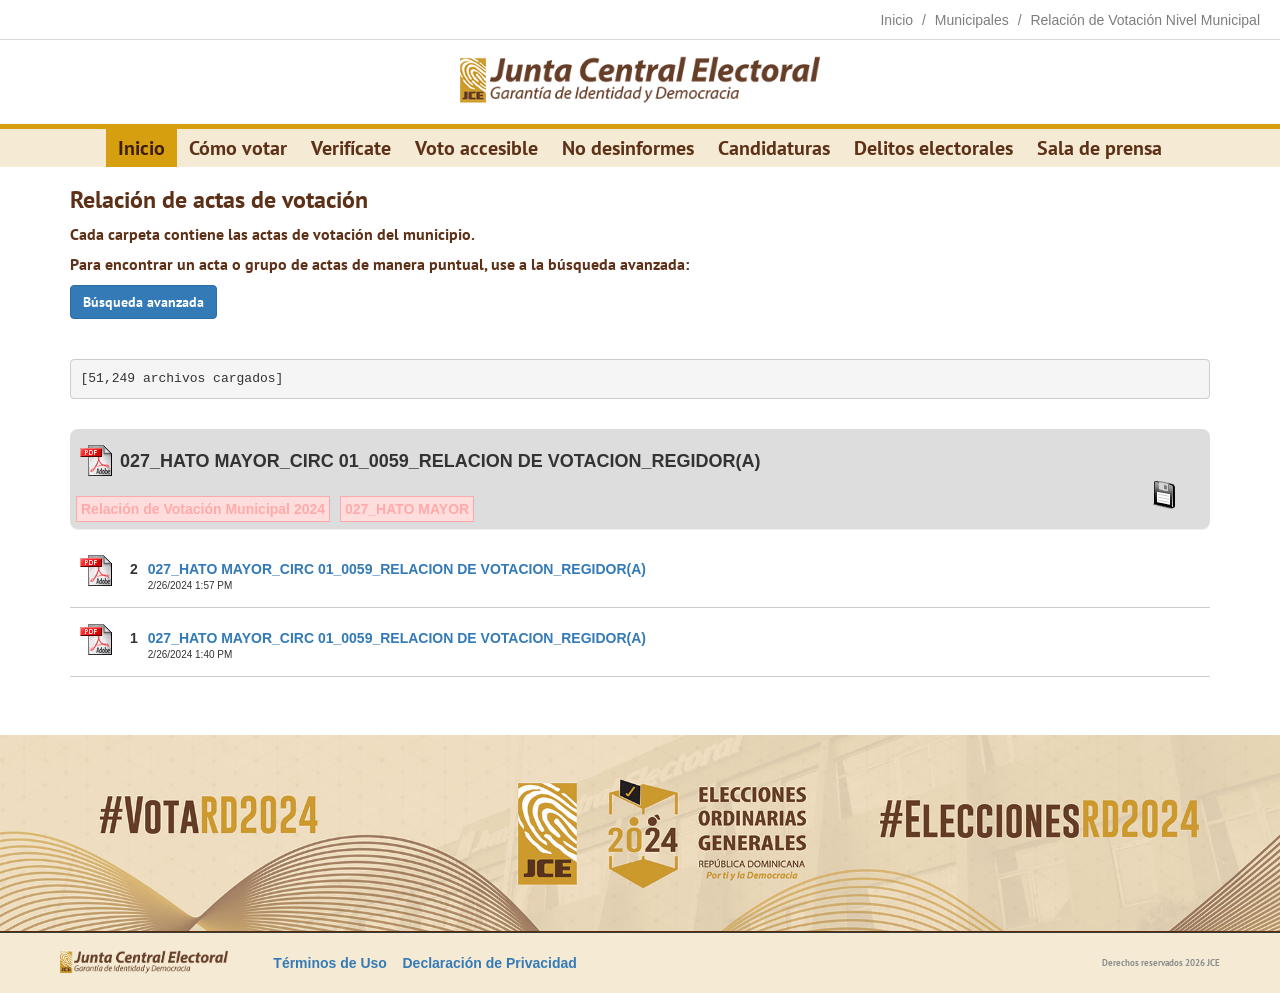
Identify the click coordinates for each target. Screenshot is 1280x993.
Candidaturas (774, 148)
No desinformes (628, 148)
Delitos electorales (933, 148)
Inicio (141, 148)
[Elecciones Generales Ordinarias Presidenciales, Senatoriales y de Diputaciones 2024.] (640, 82)
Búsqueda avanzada (143, 302)
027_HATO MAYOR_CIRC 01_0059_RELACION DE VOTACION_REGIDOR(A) (397, 569)
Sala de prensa (1099, 148)
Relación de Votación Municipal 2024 (203, 509)
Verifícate (351, 148)
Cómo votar (238, 148)
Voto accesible (476, 148)
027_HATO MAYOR (407, 509)
